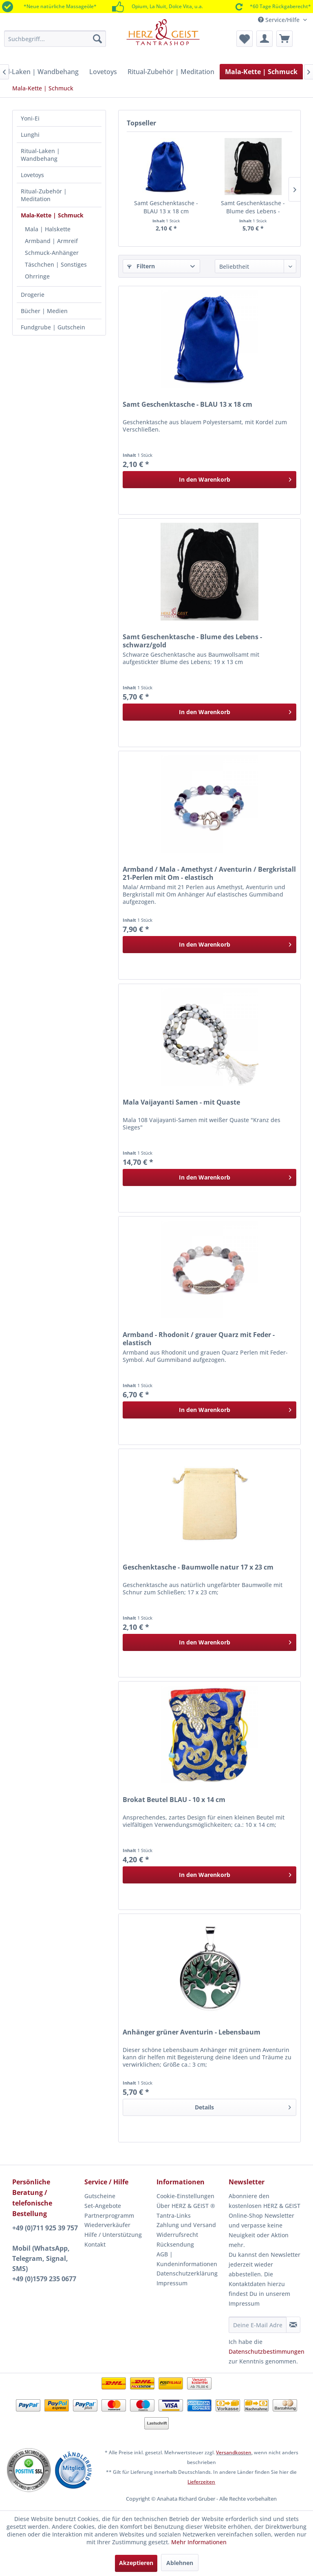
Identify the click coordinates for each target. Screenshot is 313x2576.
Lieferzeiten (201, 2481)
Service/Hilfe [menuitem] (279, 20)
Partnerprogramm (109, 2215)
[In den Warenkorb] (209, 479)
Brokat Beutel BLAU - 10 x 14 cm (174, 1800)
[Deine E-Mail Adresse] (258, 2325)
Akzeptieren (136, 2563)
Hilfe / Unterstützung (113, 2234)
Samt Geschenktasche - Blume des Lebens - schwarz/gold (253, 207)
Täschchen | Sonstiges (56, 264)
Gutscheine (99, 2196)
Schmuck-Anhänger (52, 253)
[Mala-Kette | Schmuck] (261, 71)
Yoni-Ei (30, 118)
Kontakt (95, 2244)
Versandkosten (233, 2452)
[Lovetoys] (103, 71)
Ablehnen (179, 2563)
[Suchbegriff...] (55, 39)
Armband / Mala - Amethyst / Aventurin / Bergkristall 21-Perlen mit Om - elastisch (209, 873)
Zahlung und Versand (186, 2225)
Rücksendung (175, 2244)
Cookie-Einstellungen (185, 2196)
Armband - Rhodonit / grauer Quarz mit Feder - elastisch (199, 1339)
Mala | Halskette (48, 229)
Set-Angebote (102, 2206)
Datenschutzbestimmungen (266, 2351)
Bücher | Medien (44, 311)
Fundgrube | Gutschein (53, 327)
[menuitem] (55, 39)
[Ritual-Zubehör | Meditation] (171, 71)
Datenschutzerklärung (187, 2273)
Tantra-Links (173, 2215)
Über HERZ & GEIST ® (185, 2206)
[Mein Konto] (264, 39)
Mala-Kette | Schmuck (52, 215)
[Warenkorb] (284, 39)
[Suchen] (97, 39)
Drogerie (32, 294)
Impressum (171, 2283)
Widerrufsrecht (177, 2234)
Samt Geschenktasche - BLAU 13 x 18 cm (166, 207)
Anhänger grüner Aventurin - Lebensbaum (191, 2032)
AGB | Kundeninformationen (186, 2259)
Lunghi (30, 134)
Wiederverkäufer (107, 2225)
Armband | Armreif (51, 241)
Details (243, 2106)
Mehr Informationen (199, 2542)
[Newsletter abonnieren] (293, 2325)
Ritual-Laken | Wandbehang (40, 154)
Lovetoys (32, 175)
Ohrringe (37, 276)
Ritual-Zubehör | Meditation (44, 195)
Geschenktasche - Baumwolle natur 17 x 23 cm (198, 1567)
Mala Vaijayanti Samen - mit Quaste (181, 1102)
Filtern (141, 266)
